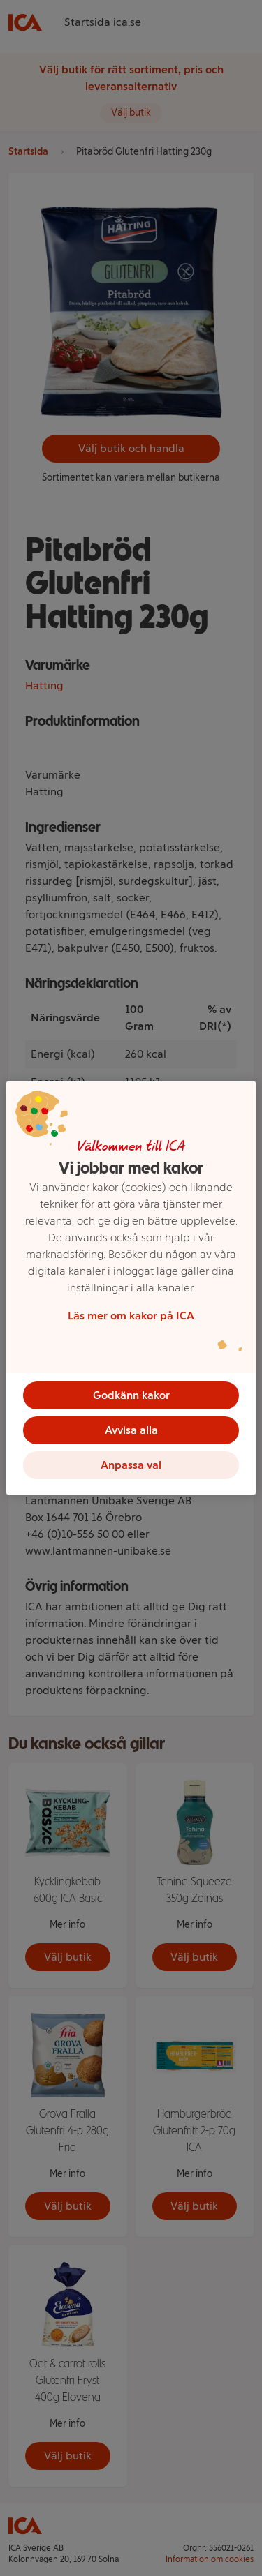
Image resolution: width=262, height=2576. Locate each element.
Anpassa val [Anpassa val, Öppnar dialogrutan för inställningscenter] (131, 1465)
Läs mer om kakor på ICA (131, 1315)
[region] (130, 1288)
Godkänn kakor (131, 1395)
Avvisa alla (131, 1430)
